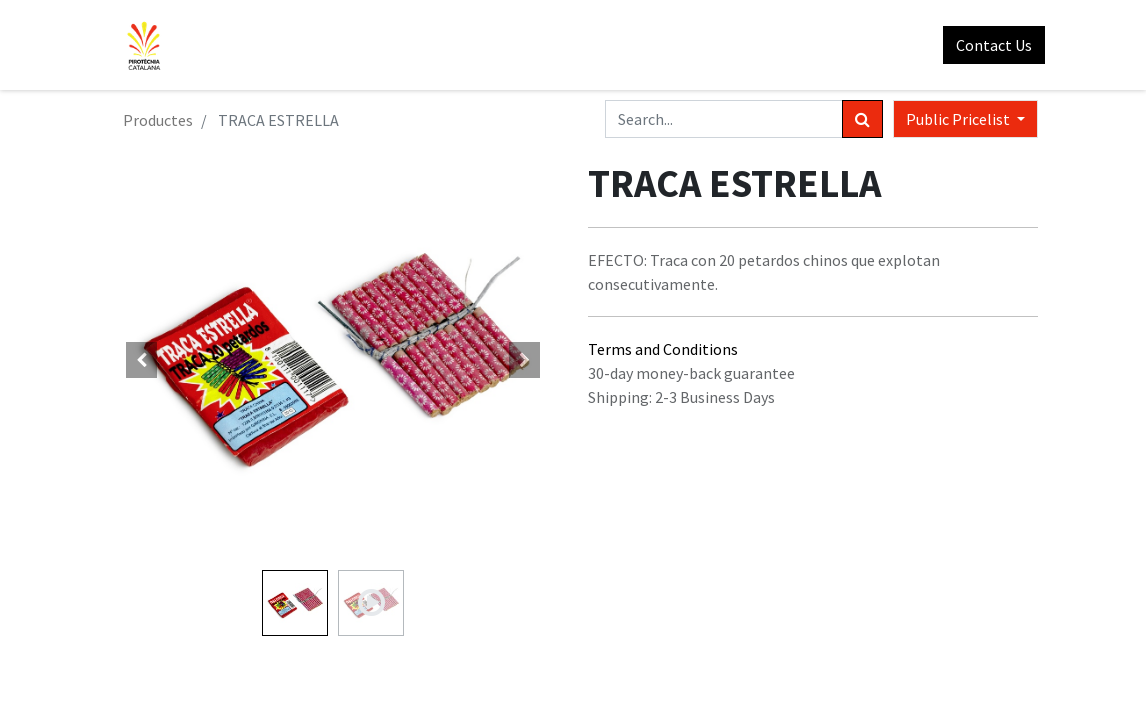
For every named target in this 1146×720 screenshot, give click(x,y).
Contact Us (987, 45)
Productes (158, 120)
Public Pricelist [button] (959, 119)
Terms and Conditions (663, 349)
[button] (142, 360)
